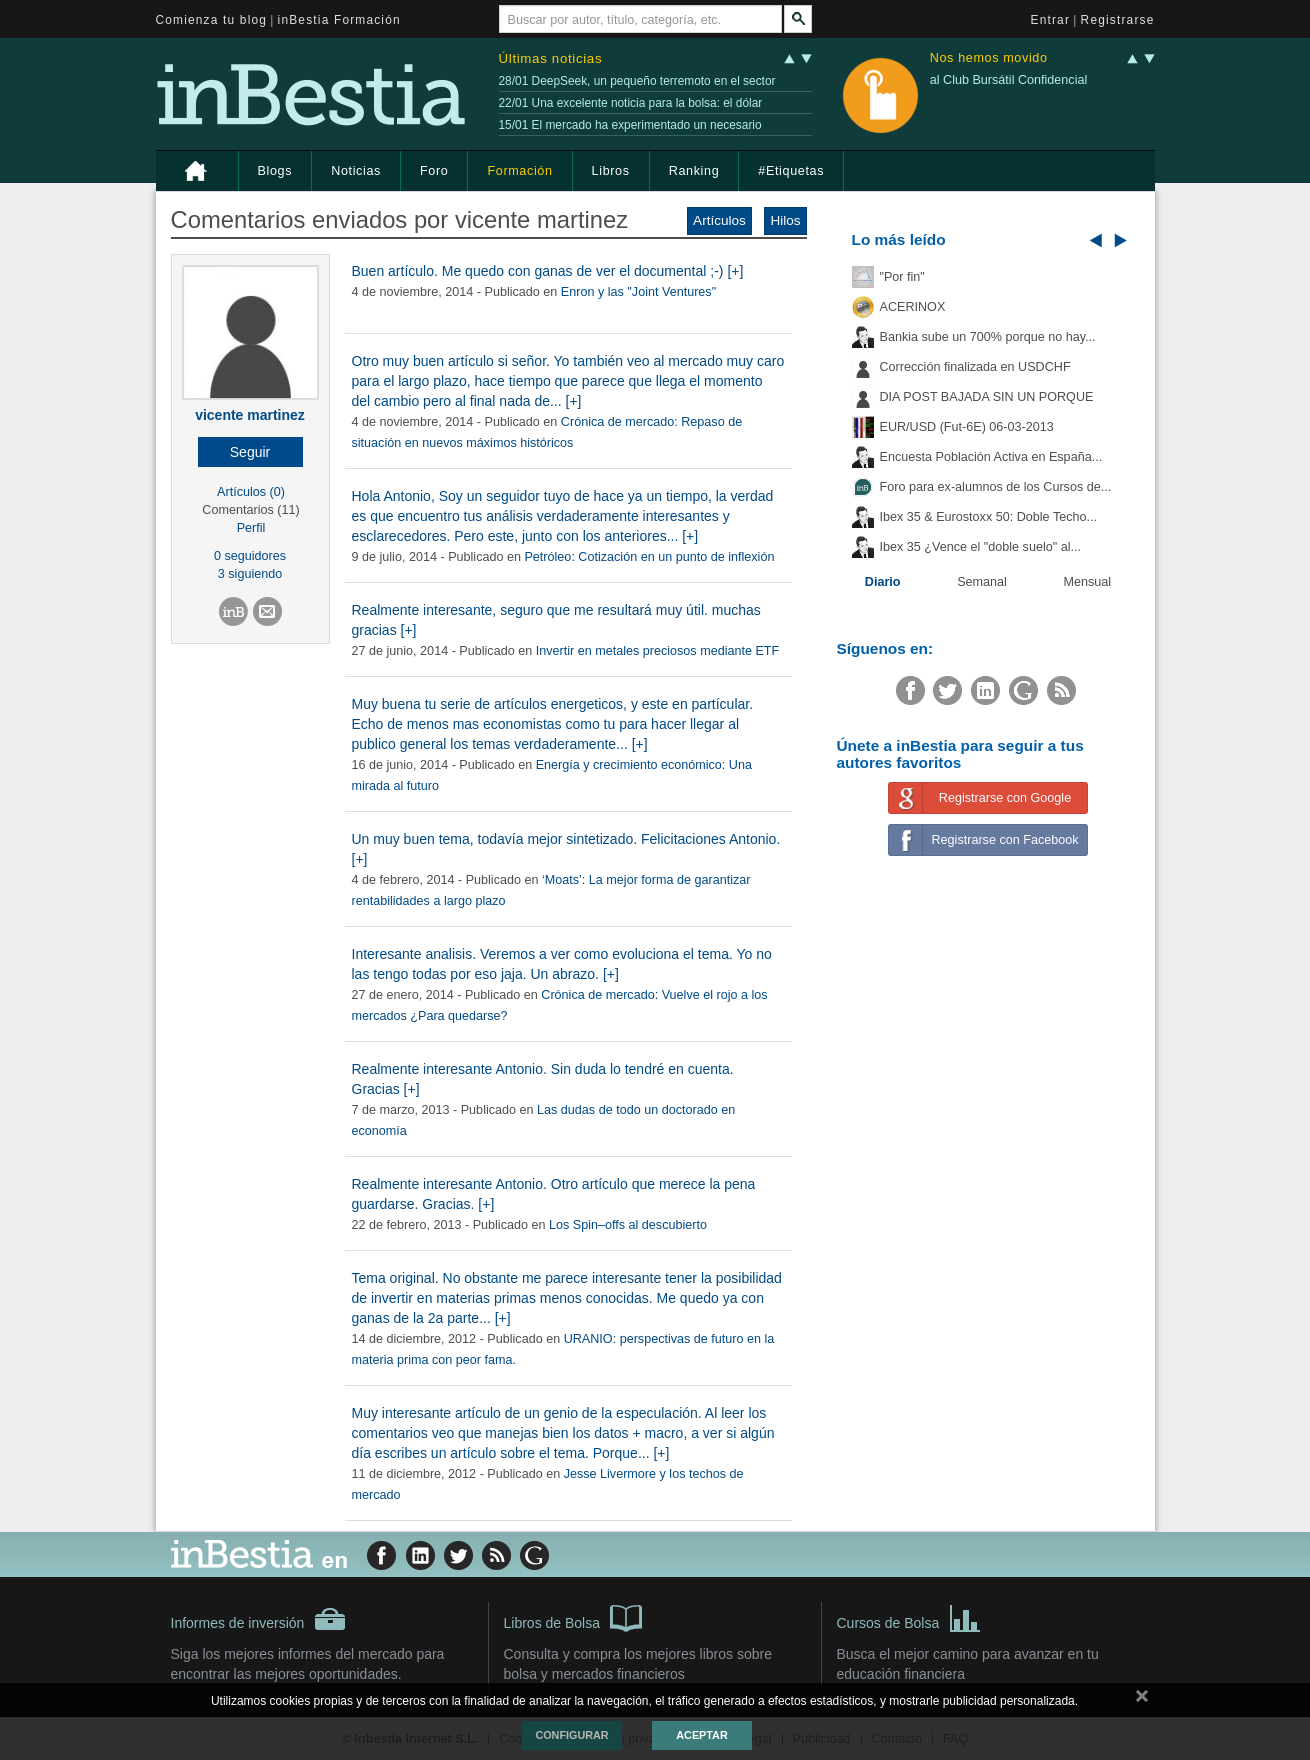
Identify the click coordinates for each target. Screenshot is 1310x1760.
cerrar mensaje (1142, 1700)
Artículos (719, 220)
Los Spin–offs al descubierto (628, 1225)
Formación (519, 171)
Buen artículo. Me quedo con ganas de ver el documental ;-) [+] (548, 271)
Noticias (356, 171)
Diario (883, 582)
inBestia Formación (339, 20)
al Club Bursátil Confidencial (1009, 80)
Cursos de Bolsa (909, 1617)
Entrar (1051, 20)
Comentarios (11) (250, 510)
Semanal (982, 582)
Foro (434, 171)
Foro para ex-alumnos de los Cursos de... (996, 487)
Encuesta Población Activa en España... (991, 457)
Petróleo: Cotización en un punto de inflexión (649, 557)
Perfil (251, 528)
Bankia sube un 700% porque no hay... (988, 337)
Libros (611, 171)
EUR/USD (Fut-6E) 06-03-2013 (967, 427)
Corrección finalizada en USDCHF (975, 367)
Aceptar (701, 1735)
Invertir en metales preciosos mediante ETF (658, 651)
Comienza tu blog (212, 20)
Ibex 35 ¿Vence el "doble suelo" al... (980, 547)
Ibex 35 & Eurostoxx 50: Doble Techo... (989, 517)
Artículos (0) (251, 492)
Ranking (694, 171)
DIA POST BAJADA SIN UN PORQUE (987, 397)
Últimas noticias (551, 58)
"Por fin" (902, 277)
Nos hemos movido (989, 58)
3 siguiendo (250, 574)
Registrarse (1118, 20)
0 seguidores (250, 556)
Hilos (785, 220)
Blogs (275, 171)
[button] (250, 452)
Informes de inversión (259, 1619)
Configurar (571, 1735)
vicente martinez (250, 415)
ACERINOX (913, 307)
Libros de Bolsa (573, 1617)
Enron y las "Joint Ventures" (638, 292)
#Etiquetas (791, 171)
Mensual (1088, 582)
